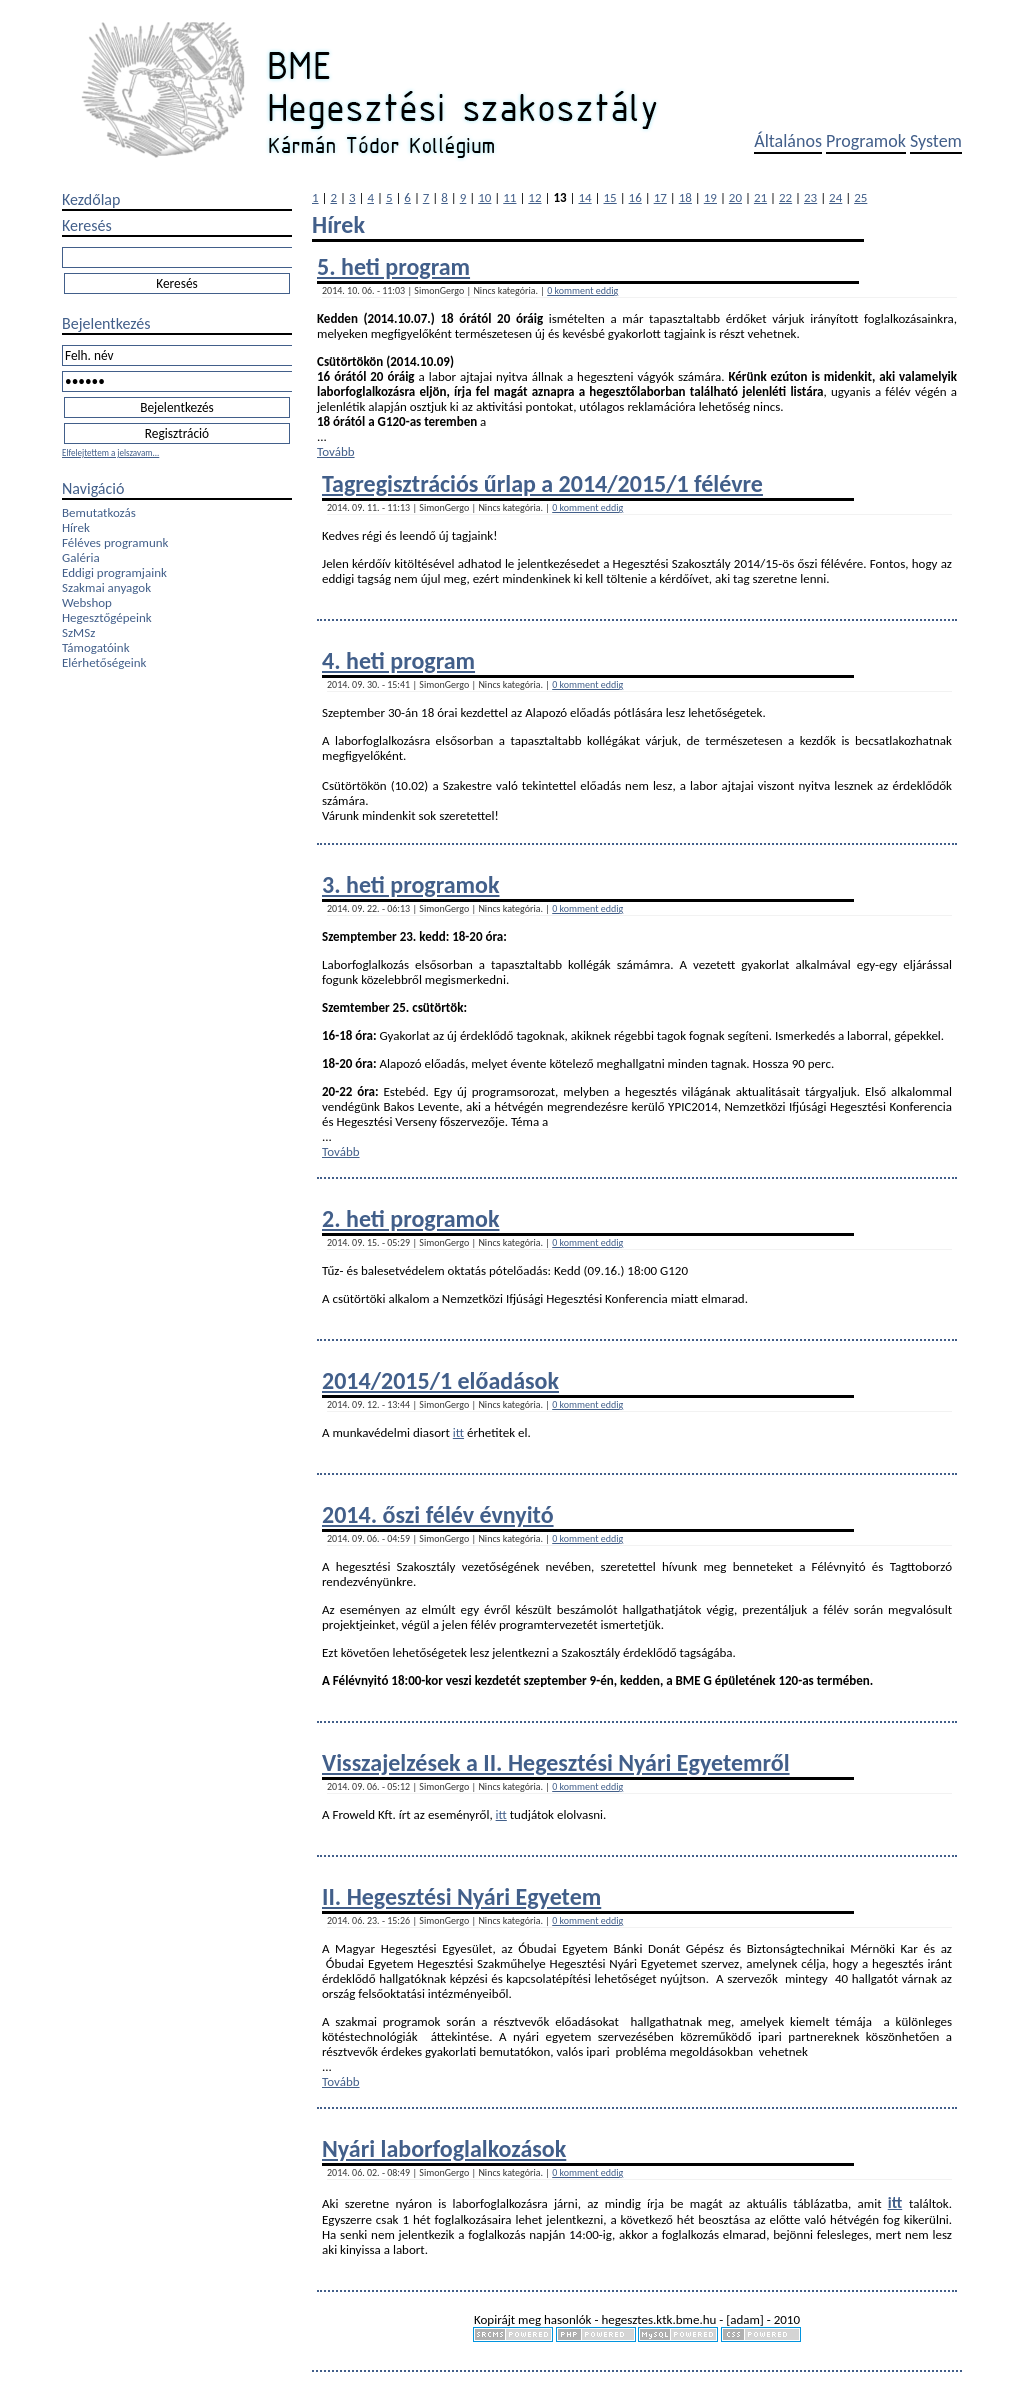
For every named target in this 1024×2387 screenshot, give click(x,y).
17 (660, 197)
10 (484, 197)
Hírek (76, 527)
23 (810, 197)
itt (458, 1432)
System (936, 141)
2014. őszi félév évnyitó (438, 1514)
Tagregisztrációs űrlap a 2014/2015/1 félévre (542, 483)
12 (534, 197)
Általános (788, 141)
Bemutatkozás (99, 512)
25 (860, 197)
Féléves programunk (115, 542)
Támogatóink (96, 647)
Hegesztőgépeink (107, 617)
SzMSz (78, 632)
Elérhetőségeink (104, 662)
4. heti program (398, 660)
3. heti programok (410, 884)
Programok (866, 141)
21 (760, 197)
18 (685, 197)
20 (735, 197)
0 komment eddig (582, 290)
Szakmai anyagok (106, 587)
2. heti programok (410, 1218)
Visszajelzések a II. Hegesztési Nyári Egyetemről (556, 1762)
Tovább (336, 451)
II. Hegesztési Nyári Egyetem (461, 1896)
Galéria (81, 557)
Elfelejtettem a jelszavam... (110, 452)
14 (584, 197)
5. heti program (393, 266)
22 (785, 197)
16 (635, 197)
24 (835, 197)
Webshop (87, 602)
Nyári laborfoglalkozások (444, 2148)
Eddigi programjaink (114, 572)
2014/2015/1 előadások (440, 1380)
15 (610, 197)
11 (509, 197)
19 (710, 197)
